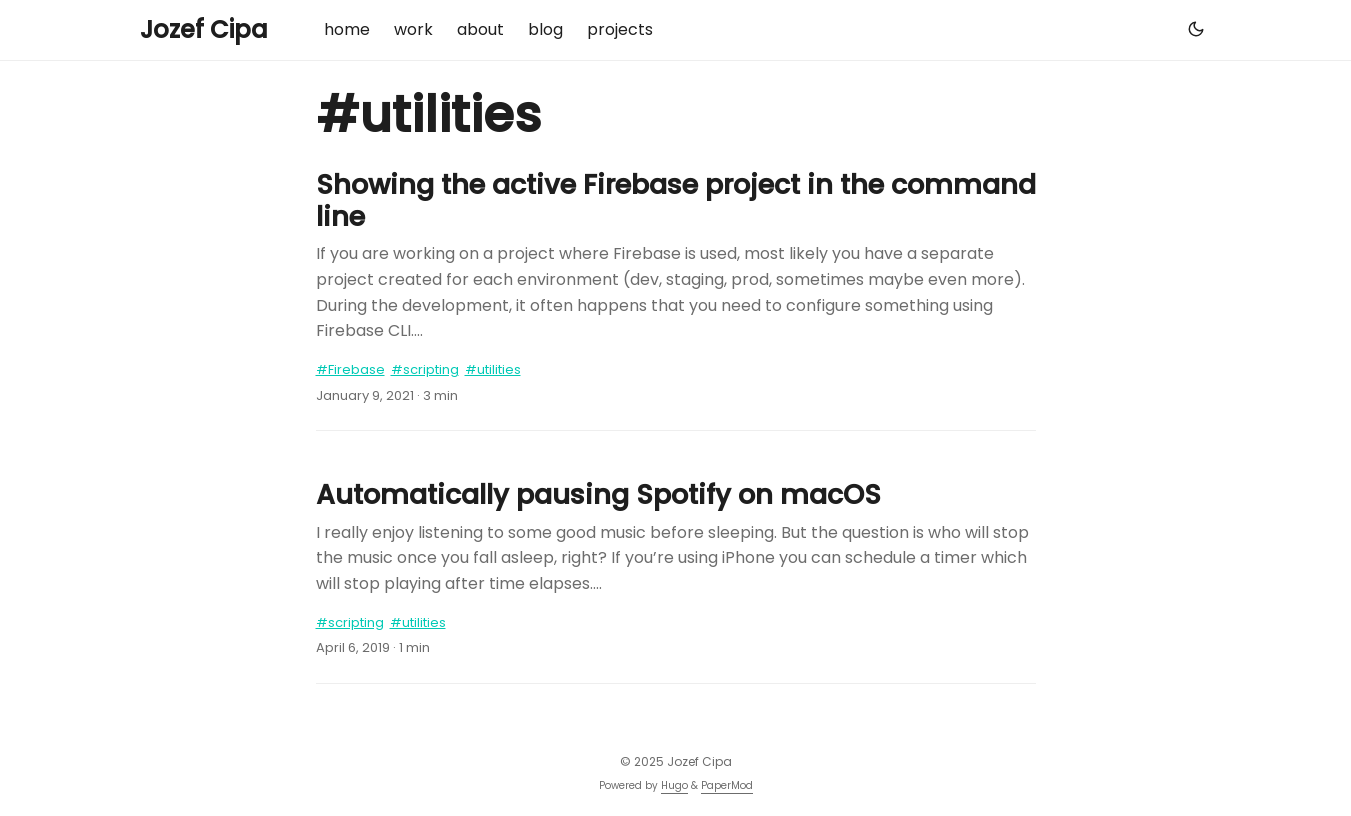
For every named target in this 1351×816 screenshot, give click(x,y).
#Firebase (350, 369)
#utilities (493, 369)
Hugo (674, 785)
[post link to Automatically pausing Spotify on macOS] (676, 537)
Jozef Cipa (204, 29)
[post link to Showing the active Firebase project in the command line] (676, 256)
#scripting (425, 369)
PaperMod (727, 785)
